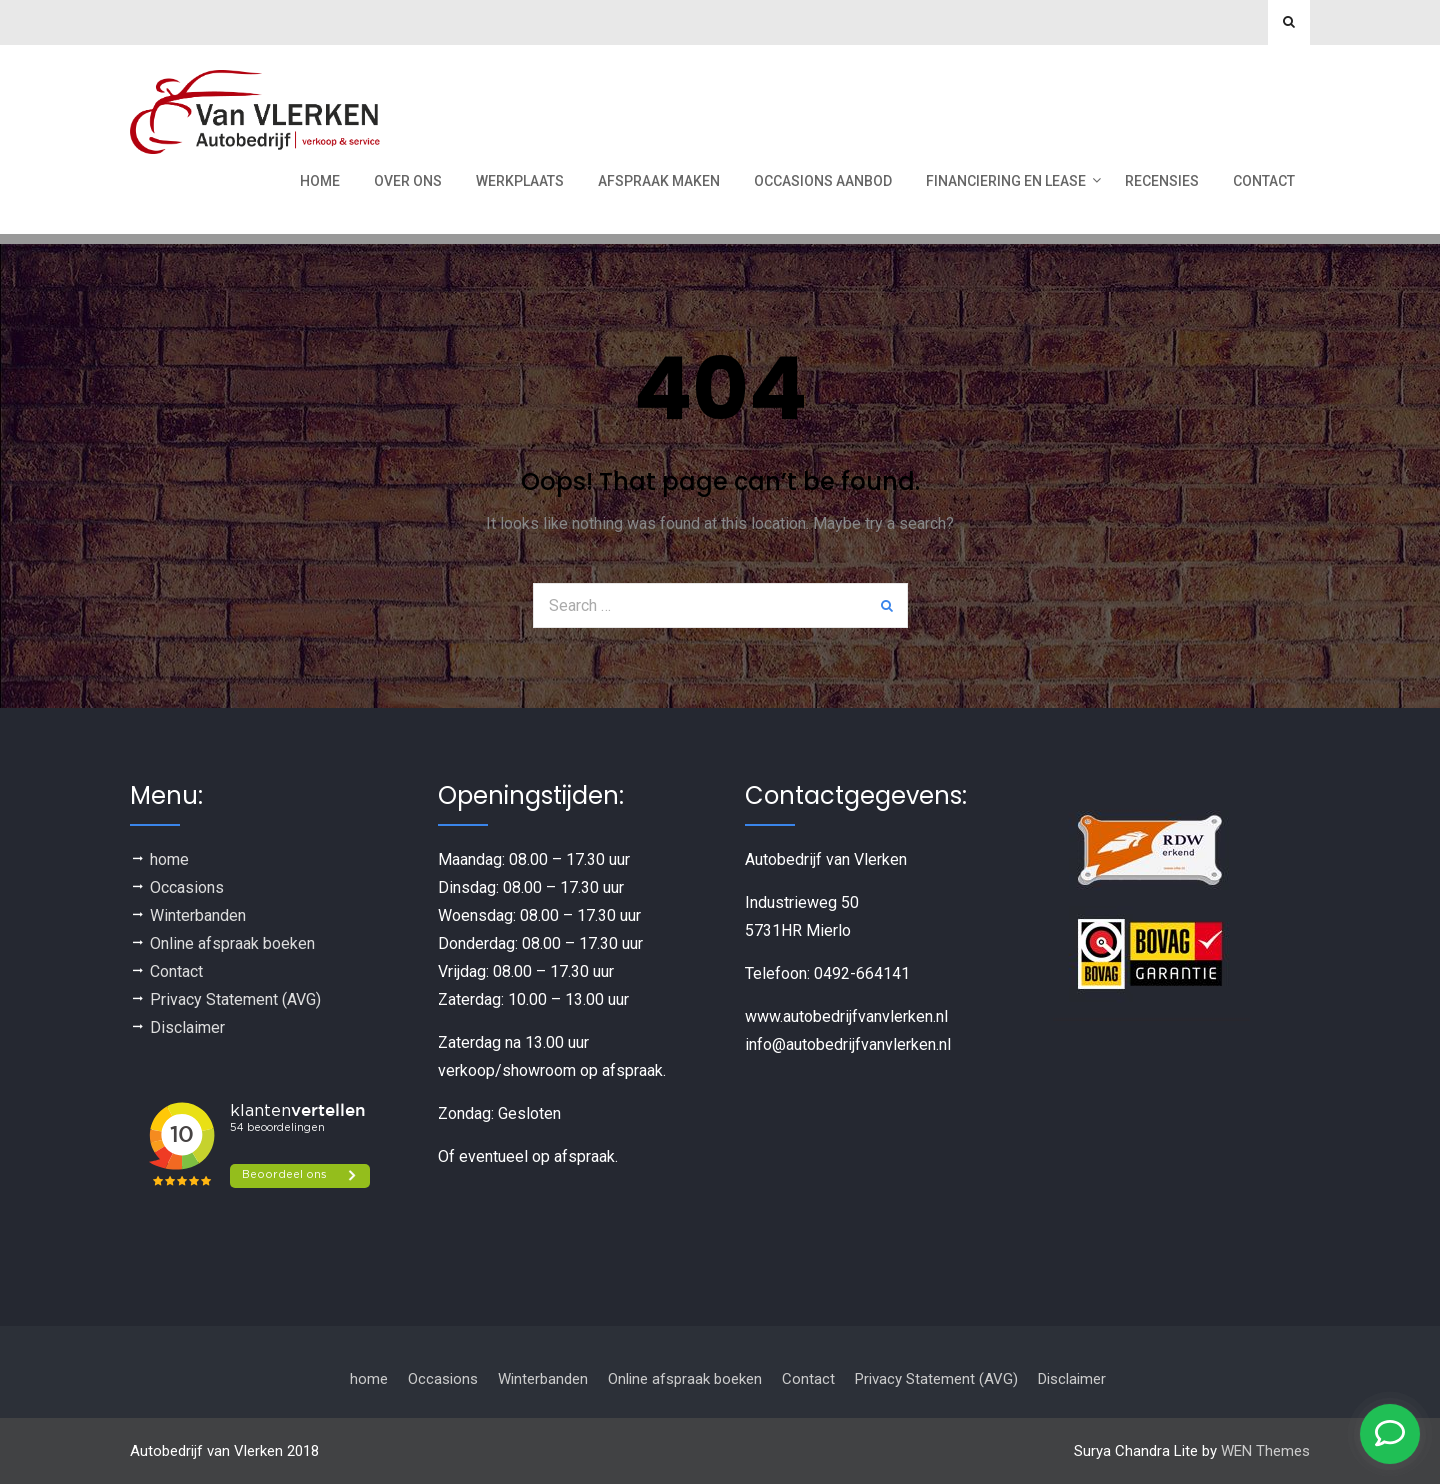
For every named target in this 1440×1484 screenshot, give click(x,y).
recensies (1162, 181)
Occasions (187, 887)
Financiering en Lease (1006, 181)
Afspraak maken (659, 181)
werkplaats (520, 181)
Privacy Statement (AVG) (235, 999)
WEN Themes (1265, 1451)
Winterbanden (198, 915)
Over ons (408, 181)
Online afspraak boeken (232, 943)
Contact (1264, 181)
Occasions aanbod (823, 181)
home (169, 859)
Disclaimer (187, 1027)
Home (320, 181)
